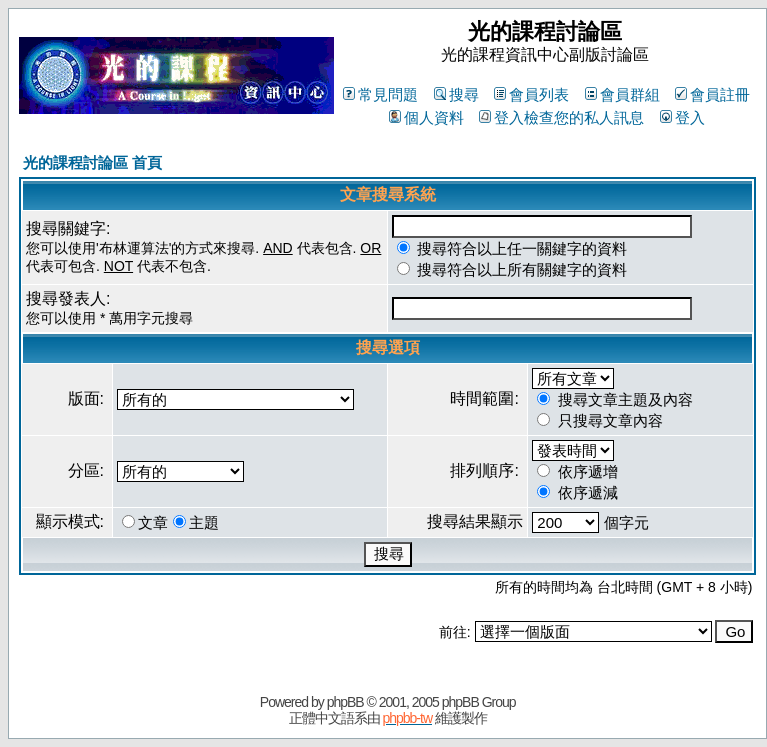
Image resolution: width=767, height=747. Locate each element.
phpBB (345, 702)
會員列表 (531, 94)
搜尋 (456, 94)
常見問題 (380, 94)
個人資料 (426, 117)
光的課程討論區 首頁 (92, 162)
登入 (682, 117)
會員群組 (622, 94)
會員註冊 (712, 94)
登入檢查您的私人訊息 (561, 117)
